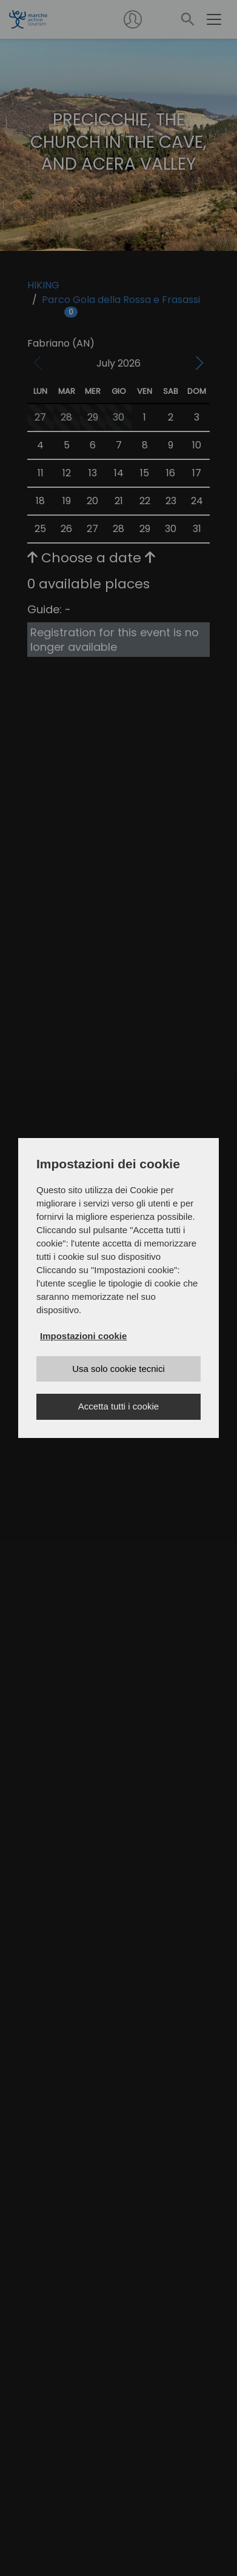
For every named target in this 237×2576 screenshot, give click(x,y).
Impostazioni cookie (83, 1336)
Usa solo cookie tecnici (118, 1368)
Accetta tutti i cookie (118, 1406)
